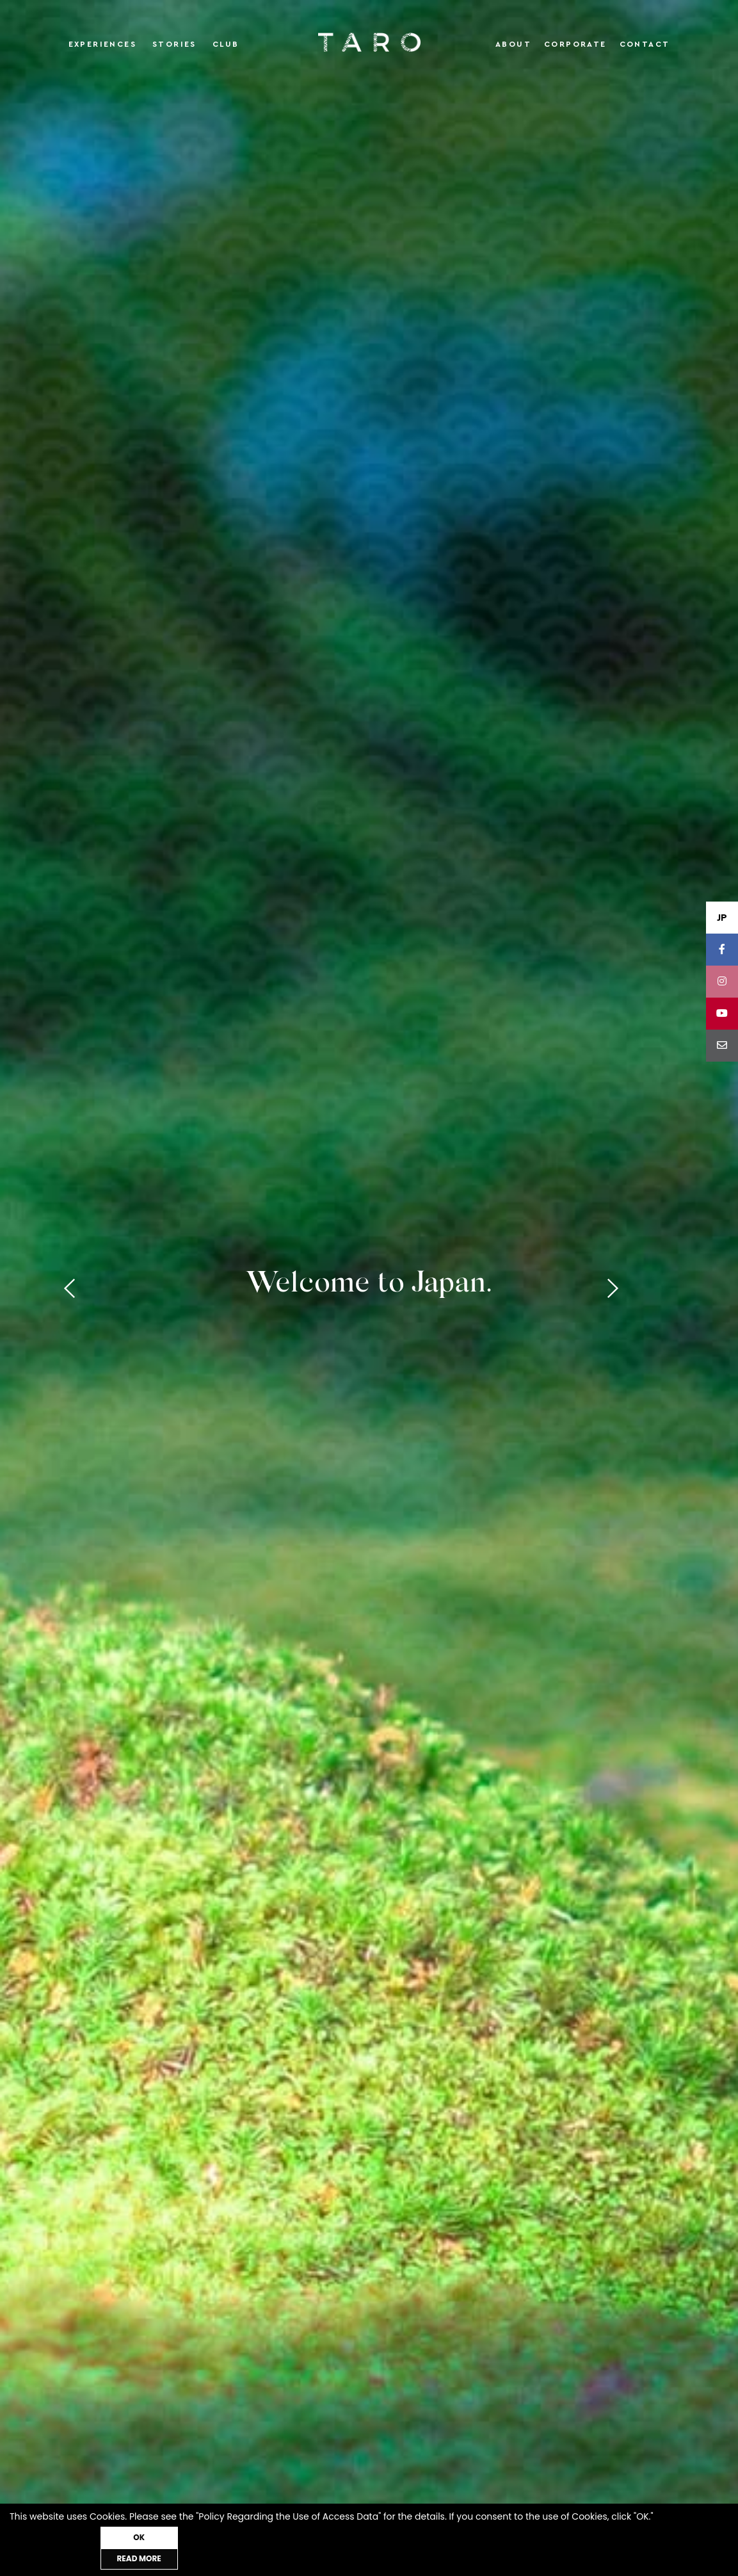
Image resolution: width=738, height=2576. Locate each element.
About (513, 44)
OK (201, 2558)
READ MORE (73, 2558)
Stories (174, 44)
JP (722, 917)
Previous (73, 1288)
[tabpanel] (369, 1288)
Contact (645, 44)
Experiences (102, 44)
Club (226, 44)
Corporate (575, 44)
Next (664, 1288)
